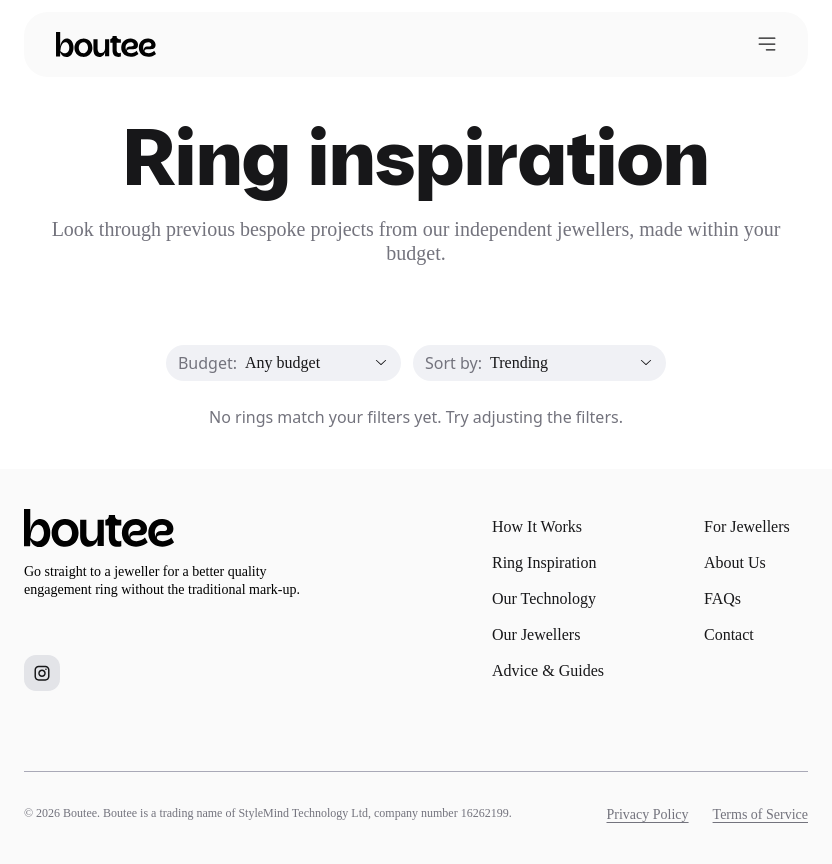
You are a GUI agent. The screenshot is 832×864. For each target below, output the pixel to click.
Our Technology (544, 598)
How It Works (537, 526)
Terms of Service (760, 814)
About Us (735, 562)
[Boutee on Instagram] (42, 673)
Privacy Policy (648, 814)
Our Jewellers (536, 634)
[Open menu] (767, 44)
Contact (729, 634)
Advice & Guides (548, 670)
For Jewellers (747, 526)
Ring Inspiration (544, 562)
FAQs (722, 598)
